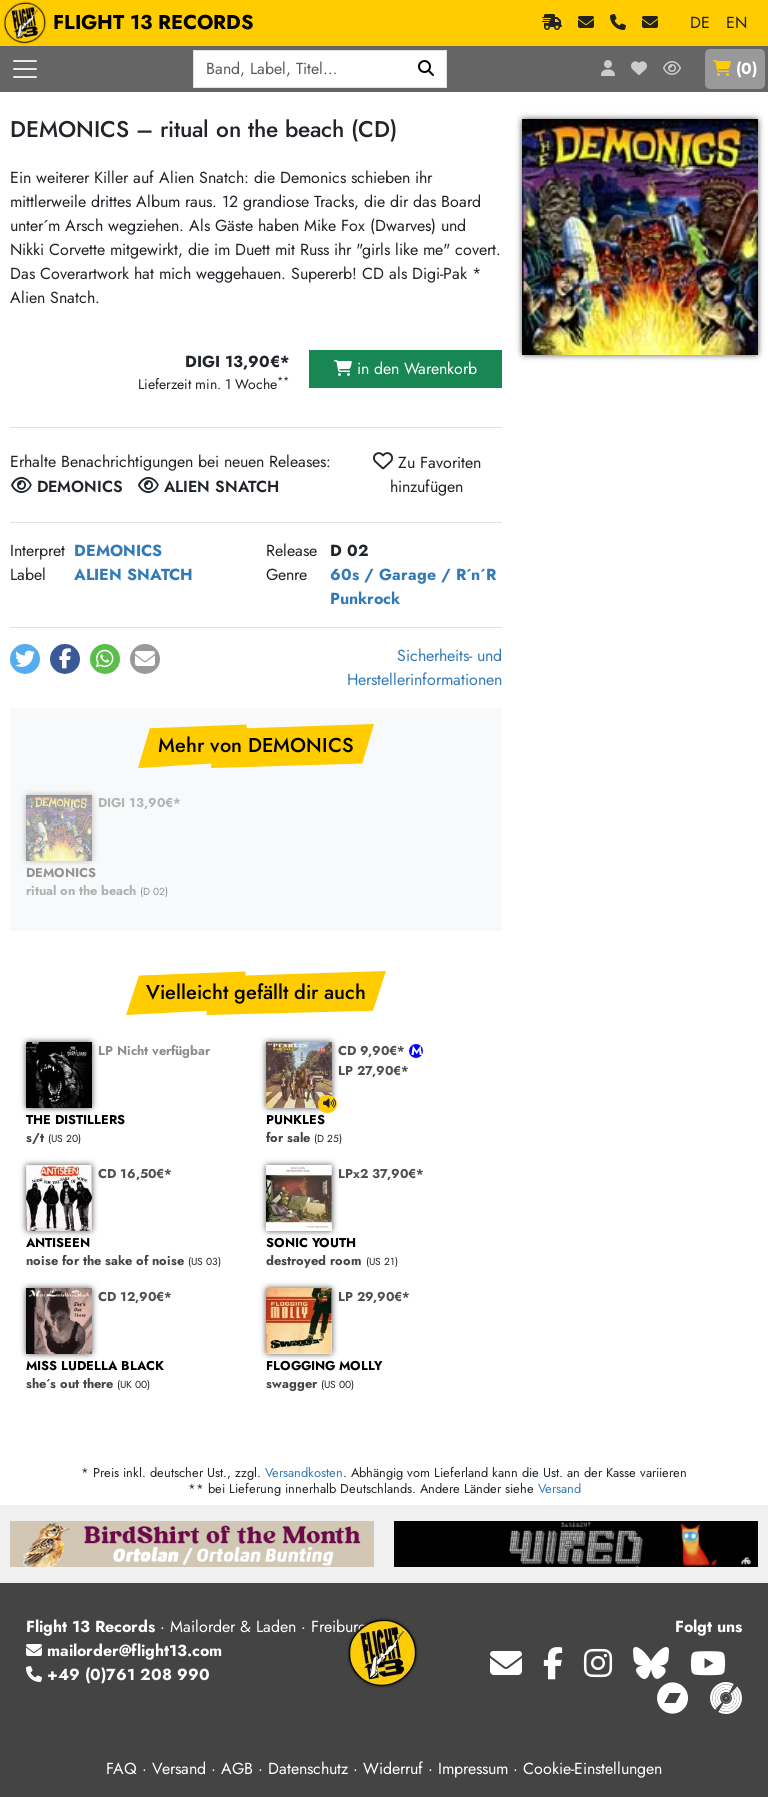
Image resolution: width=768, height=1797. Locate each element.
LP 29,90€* (374, 1296)
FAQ (121, 1768)
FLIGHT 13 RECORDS (133, 23)
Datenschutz (308, 1768)
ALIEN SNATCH (133, 574)
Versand (559, 1488)
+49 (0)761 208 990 (118, 1674)
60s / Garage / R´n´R (413, 574)
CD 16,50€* (135, 1173)
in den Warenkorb (405, 368)
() (735, 68)
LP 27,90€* (373, 1070)
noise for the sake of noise (136, 1252)
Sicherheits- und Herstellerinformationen (424, 667)
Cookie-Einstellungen (592, 1768)
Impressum (473, 1768)
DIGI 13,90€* (139, 802)
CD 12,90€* (135, 1296)
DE (700, 22)
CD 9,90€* (373, 1050)
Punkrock (365, 598)
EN (736, 22)
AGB (237, 1768)
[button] (25, 659)
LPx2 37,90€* (381, 1173)
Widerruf (393, 1768)
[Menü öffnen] (25, 69)
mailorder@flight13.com (124, 1650)
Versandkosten (304, 1472)
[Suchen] (426, 69)
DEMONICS (118, 550)
